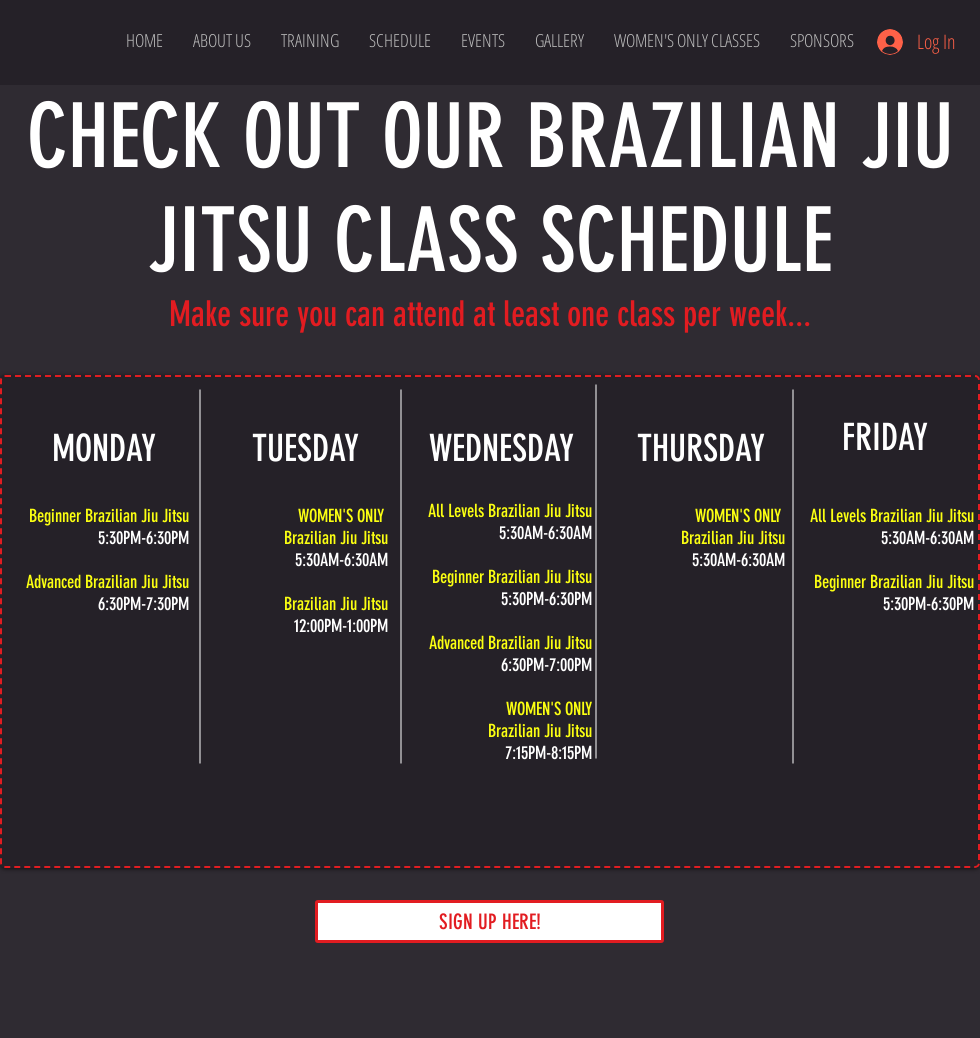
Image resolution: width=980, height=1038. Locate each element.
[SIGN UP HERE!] (489, 921)
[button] (687, 40)
